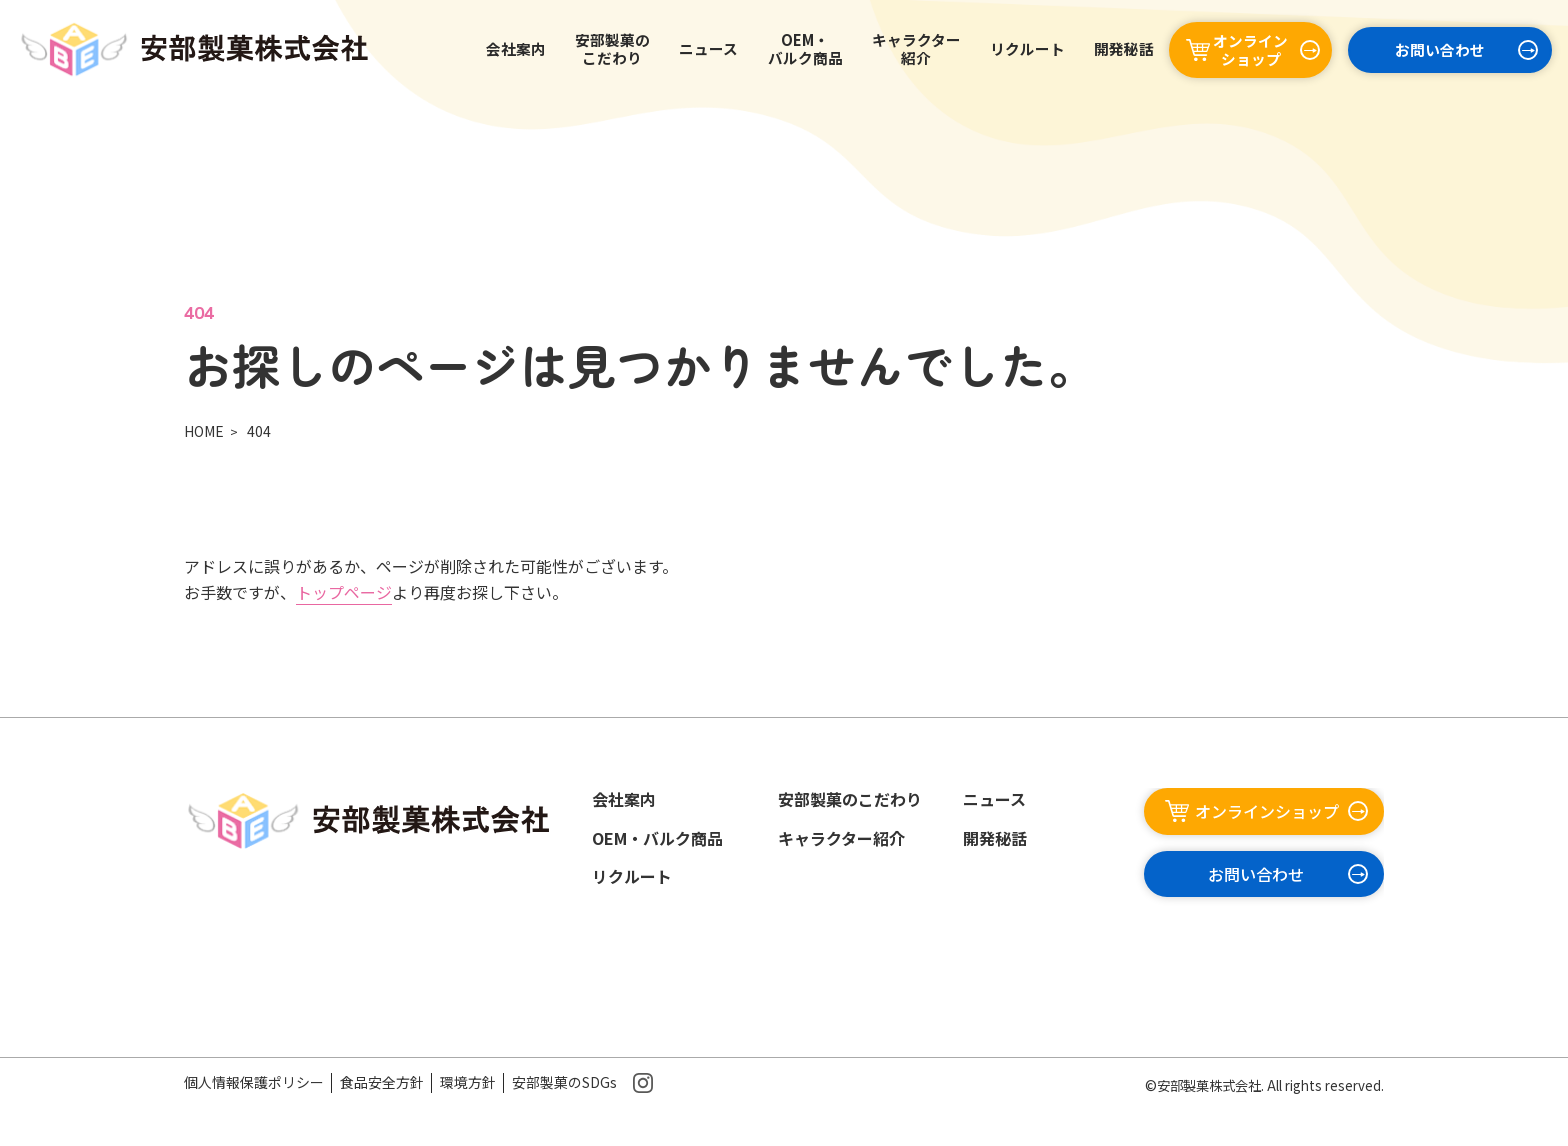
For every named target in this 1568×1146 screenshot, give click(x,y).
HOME (204, 431)
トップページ (344, 592)
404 (259, 431)
